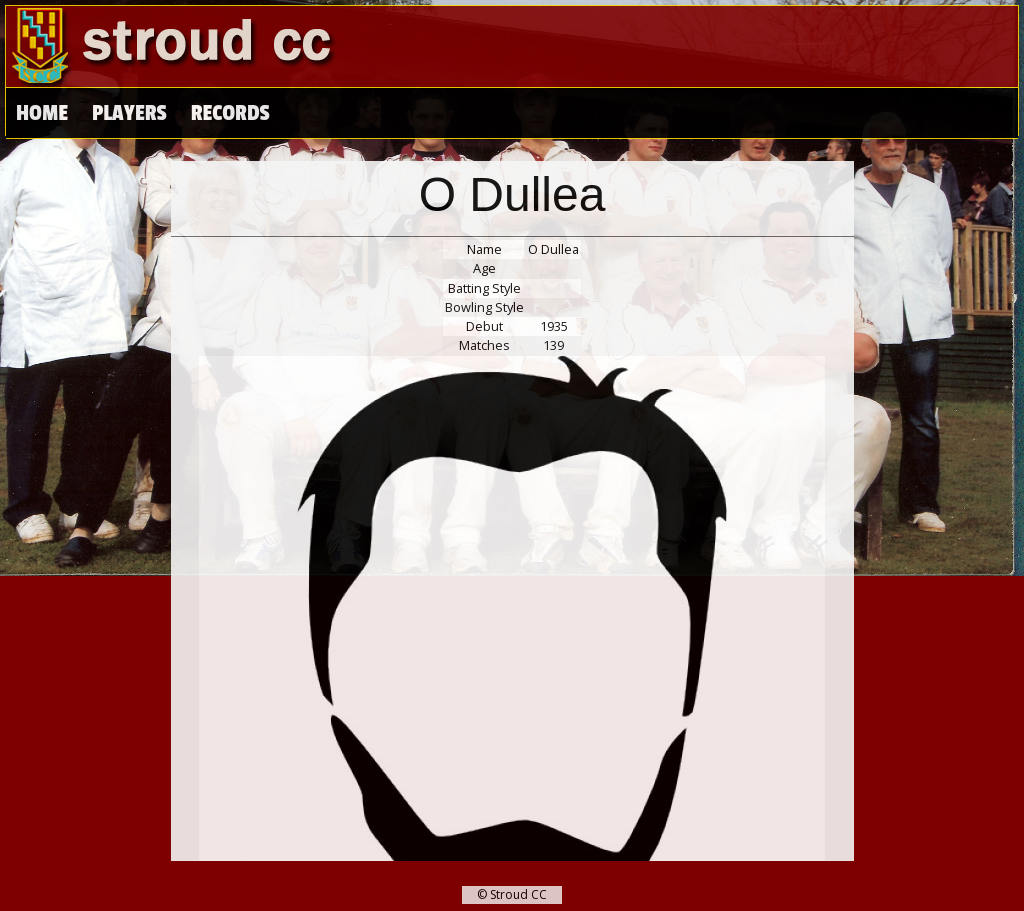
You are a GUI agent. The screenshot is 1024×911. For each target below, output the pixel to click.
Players (129, 114)
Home (42, 114)
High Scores (248, 114)
